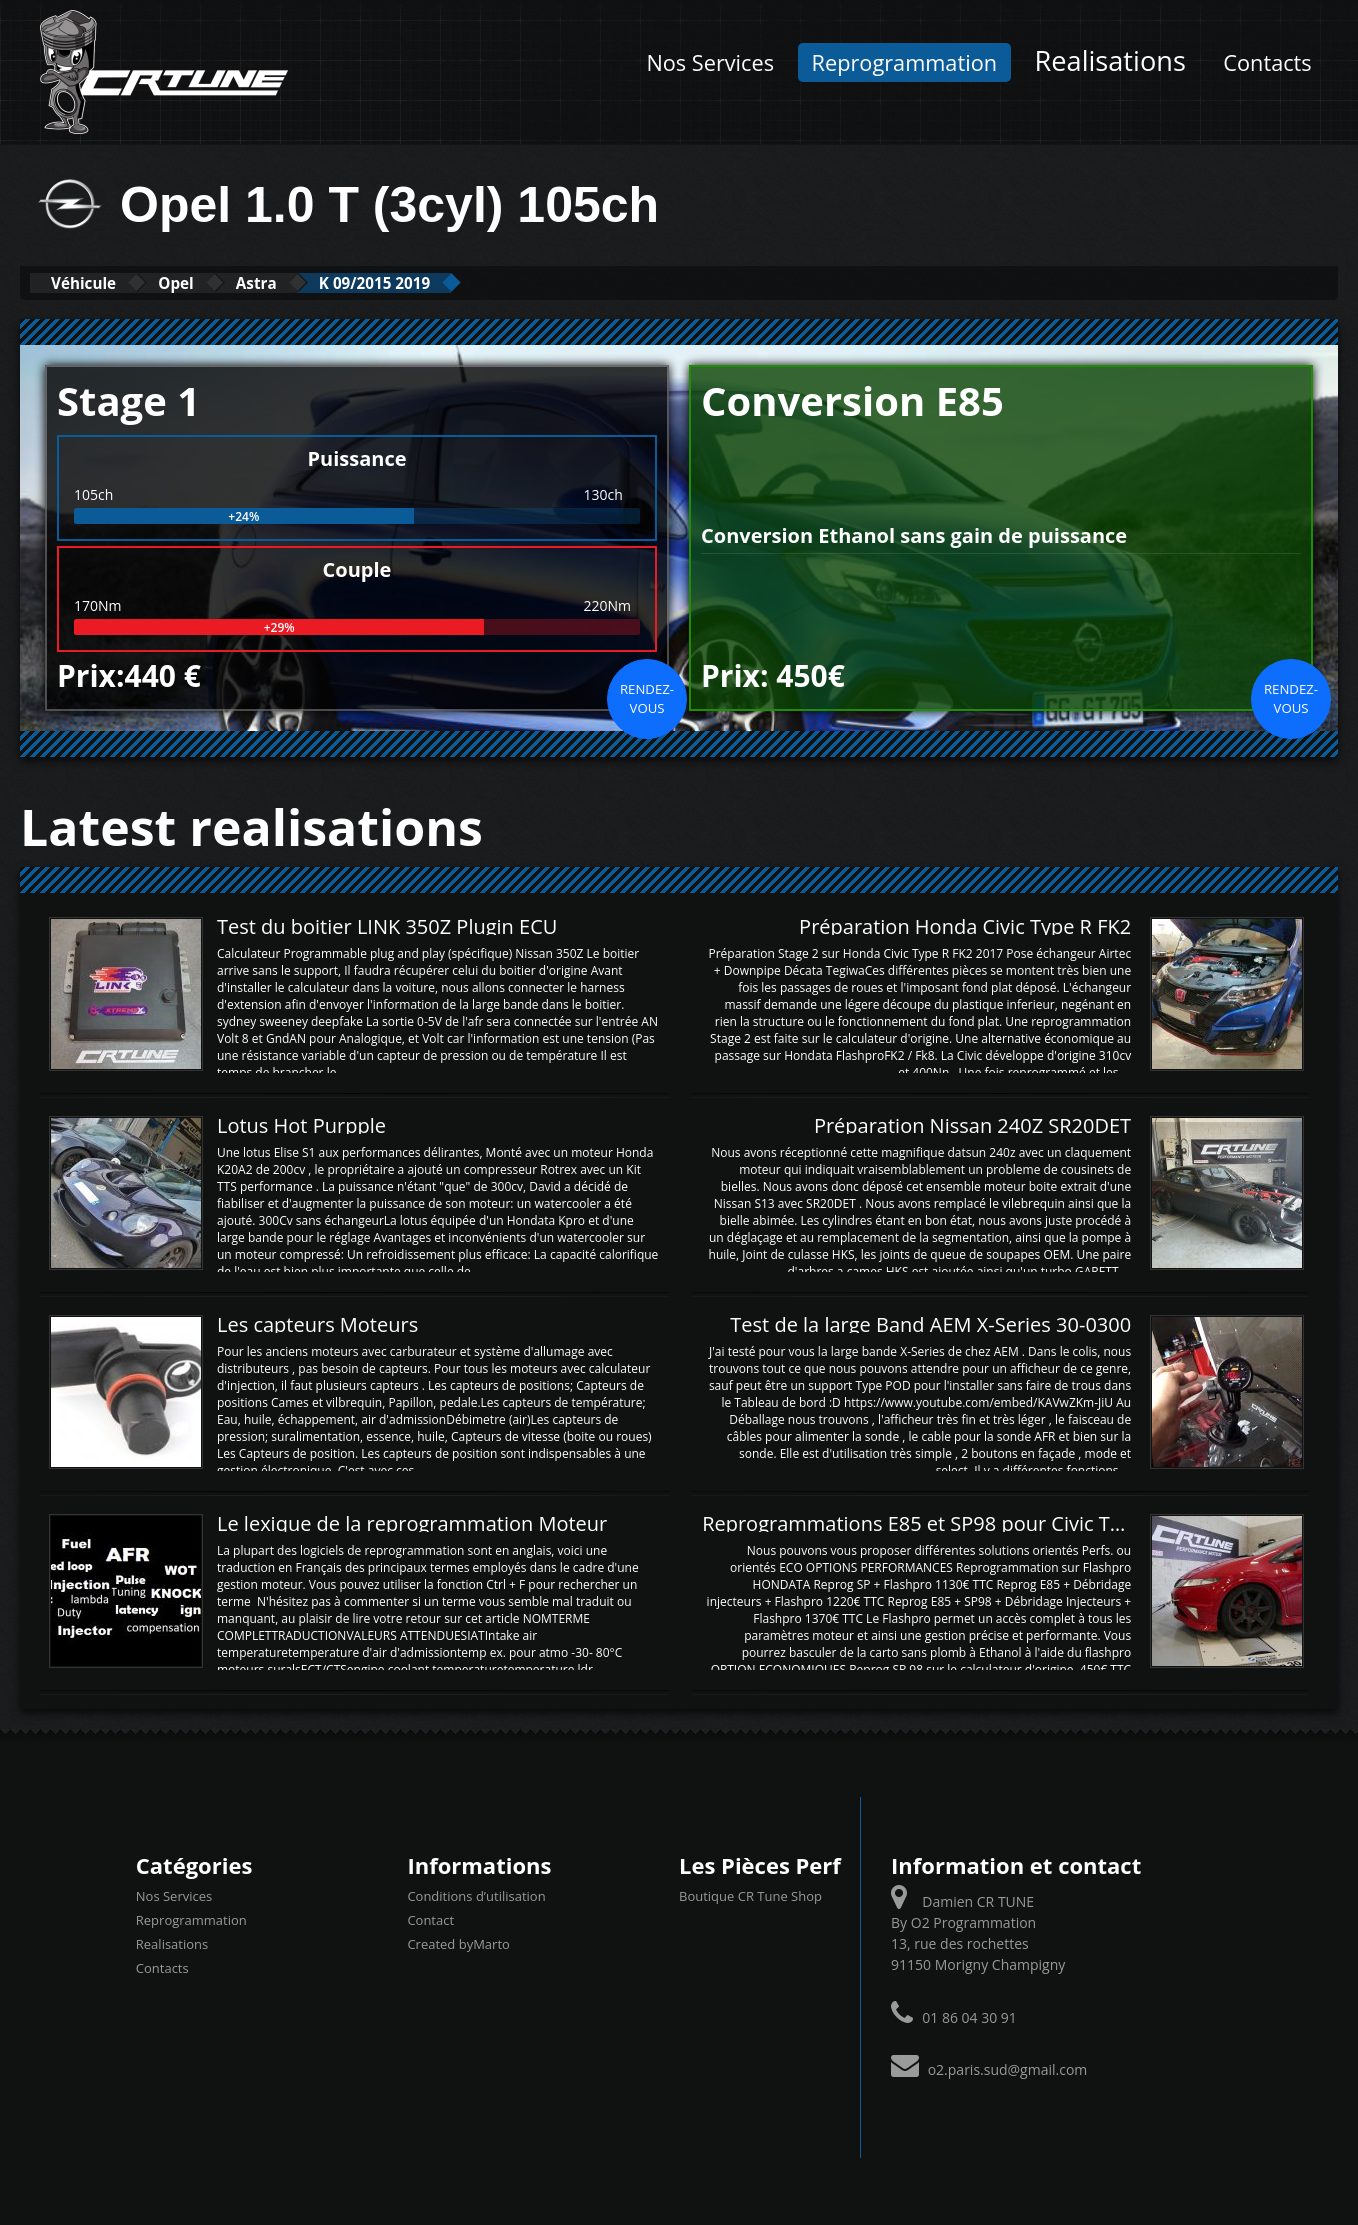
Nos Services (710, 62)
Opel (213, 282)
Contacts (1267, 62)
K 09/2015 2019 (460, 282)
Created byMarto (458, 1943)
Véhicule (96, 282)
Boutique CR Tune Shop (750, 1895)
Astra (315, 282)
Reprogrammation (904, 62)
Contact (430, 1919)
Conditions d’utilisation (476, 1895)
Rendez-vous (647, 697)
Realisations (1110, 60)
